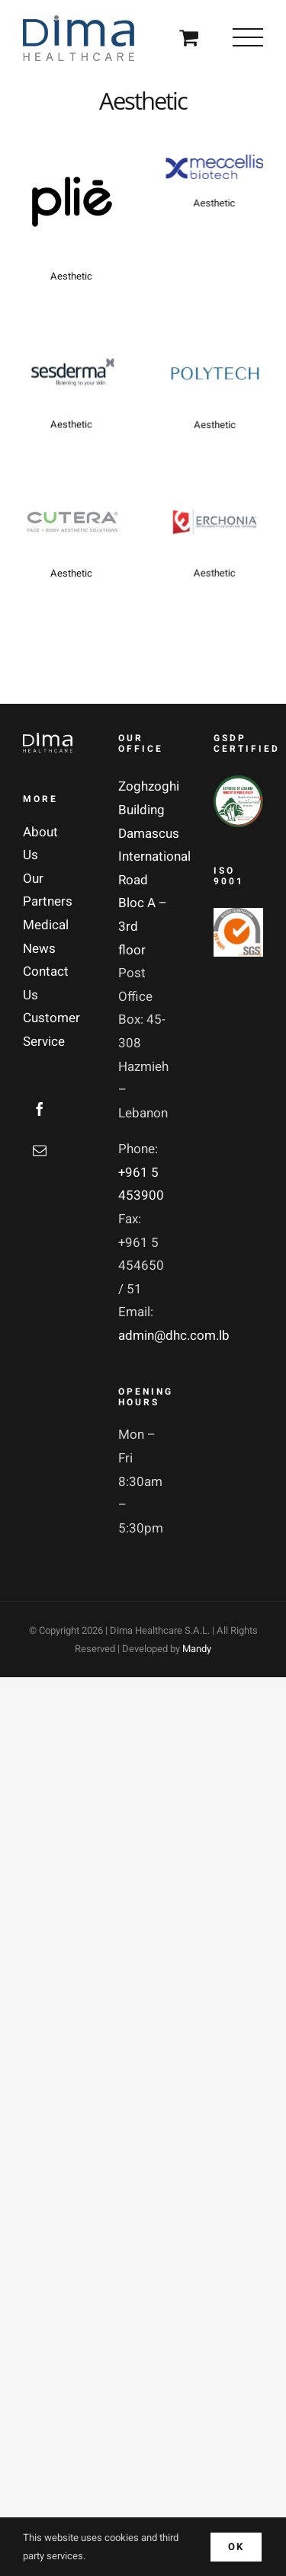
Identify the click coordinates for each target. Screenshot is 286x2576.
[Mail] (39, 1150)
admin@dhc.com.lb (174, 1335)
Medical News (46, 937)
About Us (40, 844)
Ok (236, 2546)
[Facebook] (39, 1109)
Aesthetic (71, 276)
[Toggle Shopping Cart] (188, 37)
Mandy (196, 1648)
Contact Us (46, 983)
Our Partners (47, 890)
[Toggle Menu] (248, 37)
